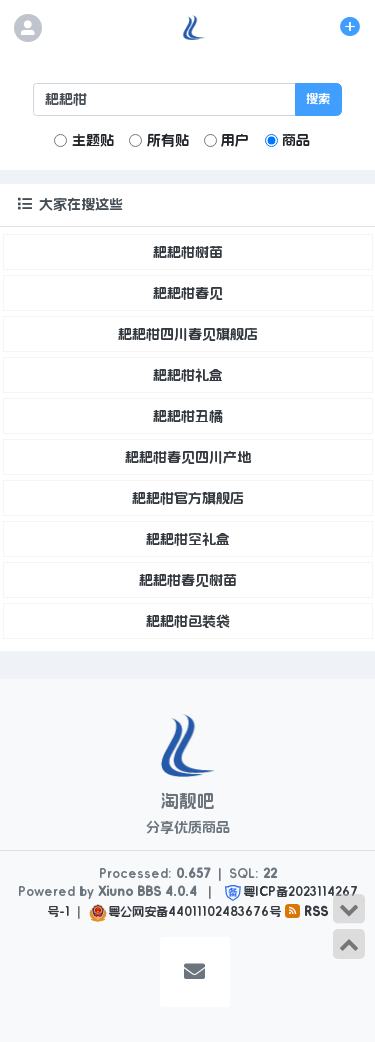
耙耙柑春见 (188, 293)
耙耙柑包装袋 (188, 621)
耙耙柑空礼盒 (188, 539)
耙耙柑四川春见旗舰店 (188, 334)
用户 (226, 140)
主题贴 (83, 140)
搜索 (318, 99)
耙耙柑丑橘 (188, 416)
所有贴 (158, 140)
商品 (287, 140)
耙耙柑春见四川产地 (188, 457)
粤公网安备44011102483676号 (194, 912)
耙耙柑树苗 (188, 252)
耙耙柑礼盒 (188, 375)
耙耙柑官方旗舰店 (188, 498)
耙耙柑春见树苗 (188, 580)
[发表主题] (350, 27)
